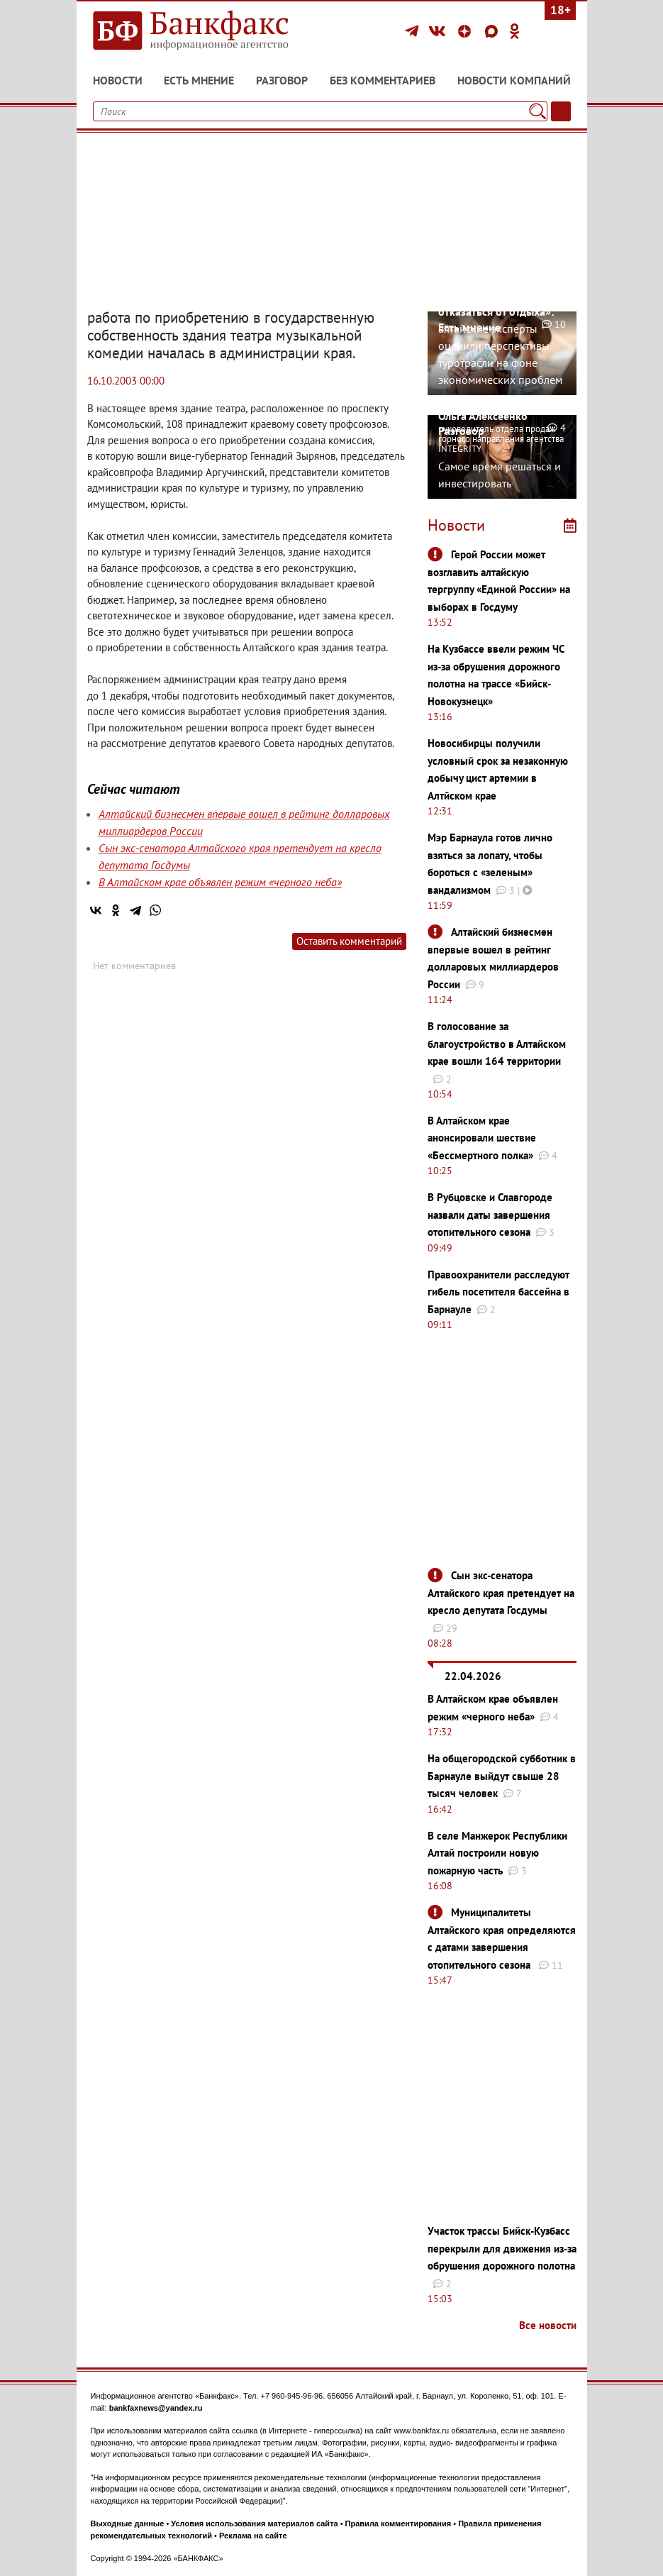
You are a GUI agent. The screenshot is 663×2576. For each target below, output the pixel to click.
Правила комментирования (398, 2523)
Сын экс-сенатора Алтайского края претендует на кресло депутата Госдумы (501, 1593)
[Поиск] (537, 111)
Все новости (547, 2325)
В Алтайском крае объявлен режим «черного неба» (220, 882)
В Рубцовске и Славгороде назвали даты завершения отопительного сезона (490, 1214)
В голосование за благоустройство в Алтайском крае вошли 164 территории (497, 1043)
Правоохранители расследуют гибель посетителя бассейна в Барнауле (498, 1292)
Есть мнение (199, 80)
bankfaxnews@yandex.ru (156, 2408)
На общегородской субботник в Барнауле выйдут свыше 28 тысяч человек (502, 1776)
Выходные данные (128, 2523)
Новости (118, 80)
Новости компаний (514, 80)
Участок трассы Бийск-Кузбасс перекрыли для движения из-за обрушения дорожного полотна (502, 2248)
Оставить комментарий (349, 941)
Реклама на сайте (253, 2535)
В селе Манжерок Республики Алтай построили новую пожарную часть (497, 1853)
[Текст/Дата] (561, 111)
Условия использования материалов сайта (254, 2523)
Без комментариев (382, 80)
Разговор (282, 80)
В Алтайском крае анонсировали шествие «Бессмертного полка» (482, 1138)
